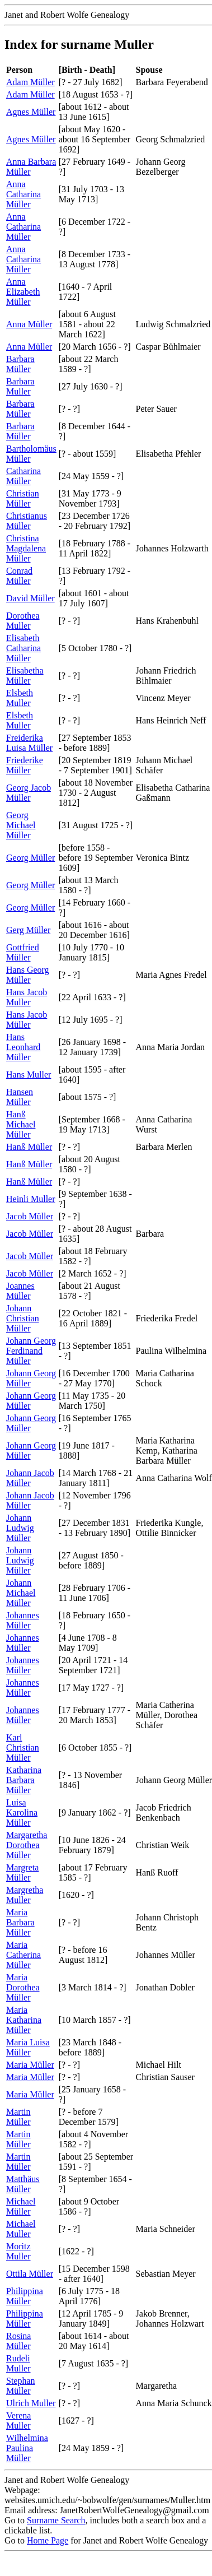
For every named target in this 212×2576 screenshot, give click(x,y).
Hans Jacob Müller (26, 1019)
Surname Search (56, 2520)
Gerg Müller (28, 930)
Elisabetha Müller (25, 675)
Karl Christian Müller (22, 1747)
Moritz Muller (18, 2251)
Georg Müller (30, 857)
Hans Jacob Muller (26, 997)
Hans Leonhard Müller (23, 1047)
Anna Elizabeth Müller (23, 292)
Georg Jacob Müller (28, 792)
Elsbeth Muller (19, 698)
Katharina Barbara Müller (23, 1780)
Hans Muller (28, 1074)
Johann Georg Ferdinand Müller (31, 1351)
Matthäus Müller (23, 2184)
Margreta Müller (22, 1872)
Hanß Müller (29, 1147)
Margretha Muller (24, 1895)
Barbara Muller (20, 386)
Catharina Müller (23, 476)
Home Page (47, 2540)
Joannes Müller (20, 1291)
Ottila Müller (29, 2273)
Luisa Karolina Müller (21, 1812)
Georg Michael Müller (20, 825)
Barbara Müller (20, 364)
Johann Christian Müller (22, 1318)
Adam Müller (30, 82)
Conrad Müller (19, 576)
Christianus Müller (26, 521)
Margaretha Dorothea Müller (26, 1845)
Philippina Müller (24, 2296)
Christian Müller (22, 498)
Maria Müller (30, 2064)
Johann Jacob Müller (30, 1478)
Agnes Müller (30, 112)
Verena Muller (18, 2420)
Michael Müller (20, 2206)
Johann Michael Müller (20, 1593)
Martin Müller (18, 2117)
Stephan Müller (20, 2386)
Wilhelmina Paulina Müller (27, 2448)
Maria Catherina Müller (23, 1955)
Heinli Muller (30, 1199)
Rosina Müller (18, 2341)
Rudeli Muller (18, 2363)
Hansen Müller (19, 1097)
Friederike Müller (24, 765)
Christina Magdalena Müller (26, 548)
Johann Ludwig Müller (20, 1528)
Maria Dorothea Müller (23, 1987)
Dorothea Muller (23, 620)
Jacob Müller (29, 1216)
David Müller (30, 598)
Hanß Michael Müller (20, 1124)
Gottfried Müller (22, 952)
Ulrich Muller (30, 2403)
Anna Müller (29, 324)
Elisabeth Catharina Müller (23, 648)
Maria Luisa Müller (28, 2047)
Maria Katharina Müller (23, 2020)
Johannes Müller (22, 1620)
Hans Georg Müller (27, 975)
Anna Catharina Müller (23, 194)
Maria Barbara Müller (20, 1922)
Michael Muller (20, 2229)
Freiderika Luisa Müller (29, 743)
